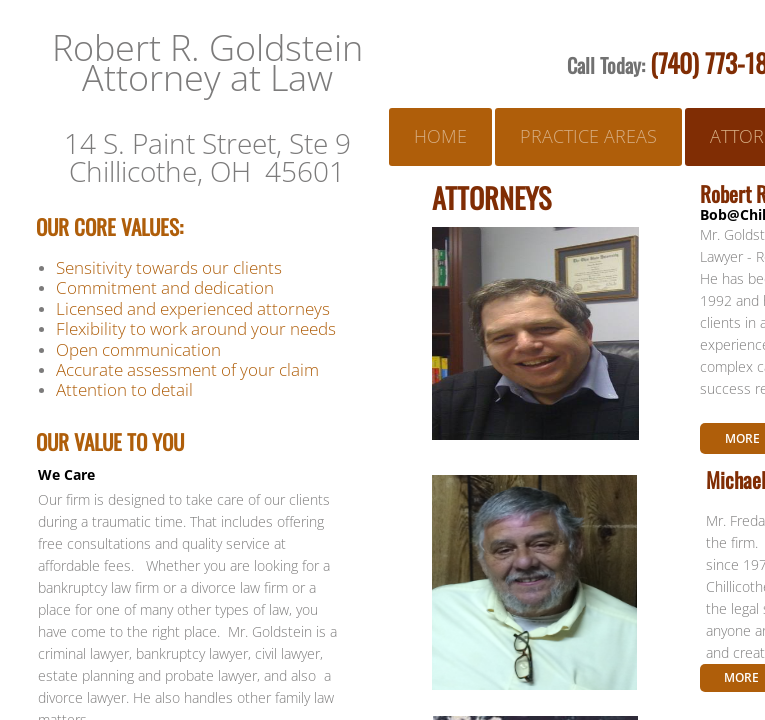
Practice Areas (588, 136)
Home (440, 136)
